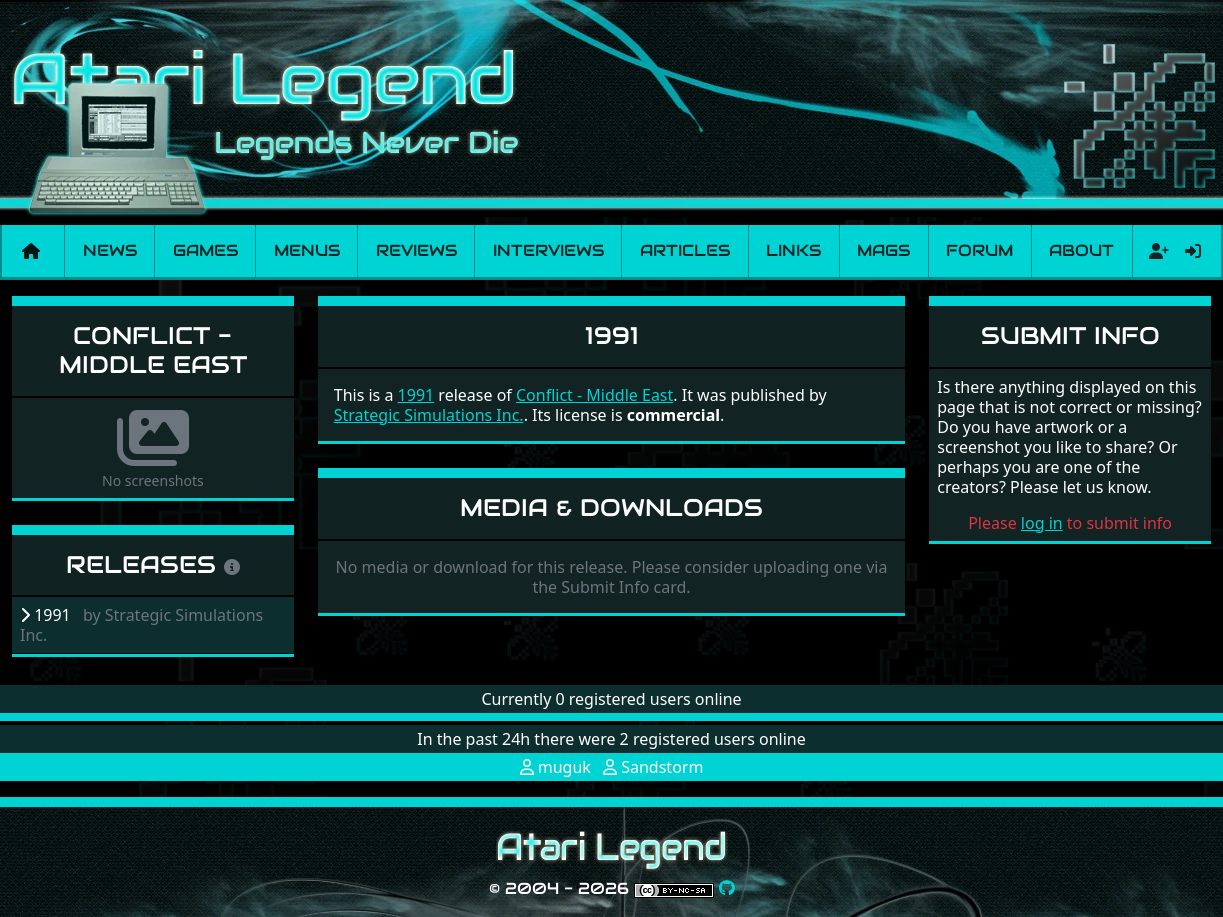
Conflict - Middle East (153, 350)
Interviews (548, 250)
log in (1042, 523)
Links (793, 250)
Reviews (416, 250)
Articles (685, 250)
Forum (979, 250)
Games (205, 250)
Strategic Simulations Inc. (429, 415)
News (110, 250)
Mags (883, 250)
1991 (416, 395)
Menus (307, 250)
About (1081, 250)
